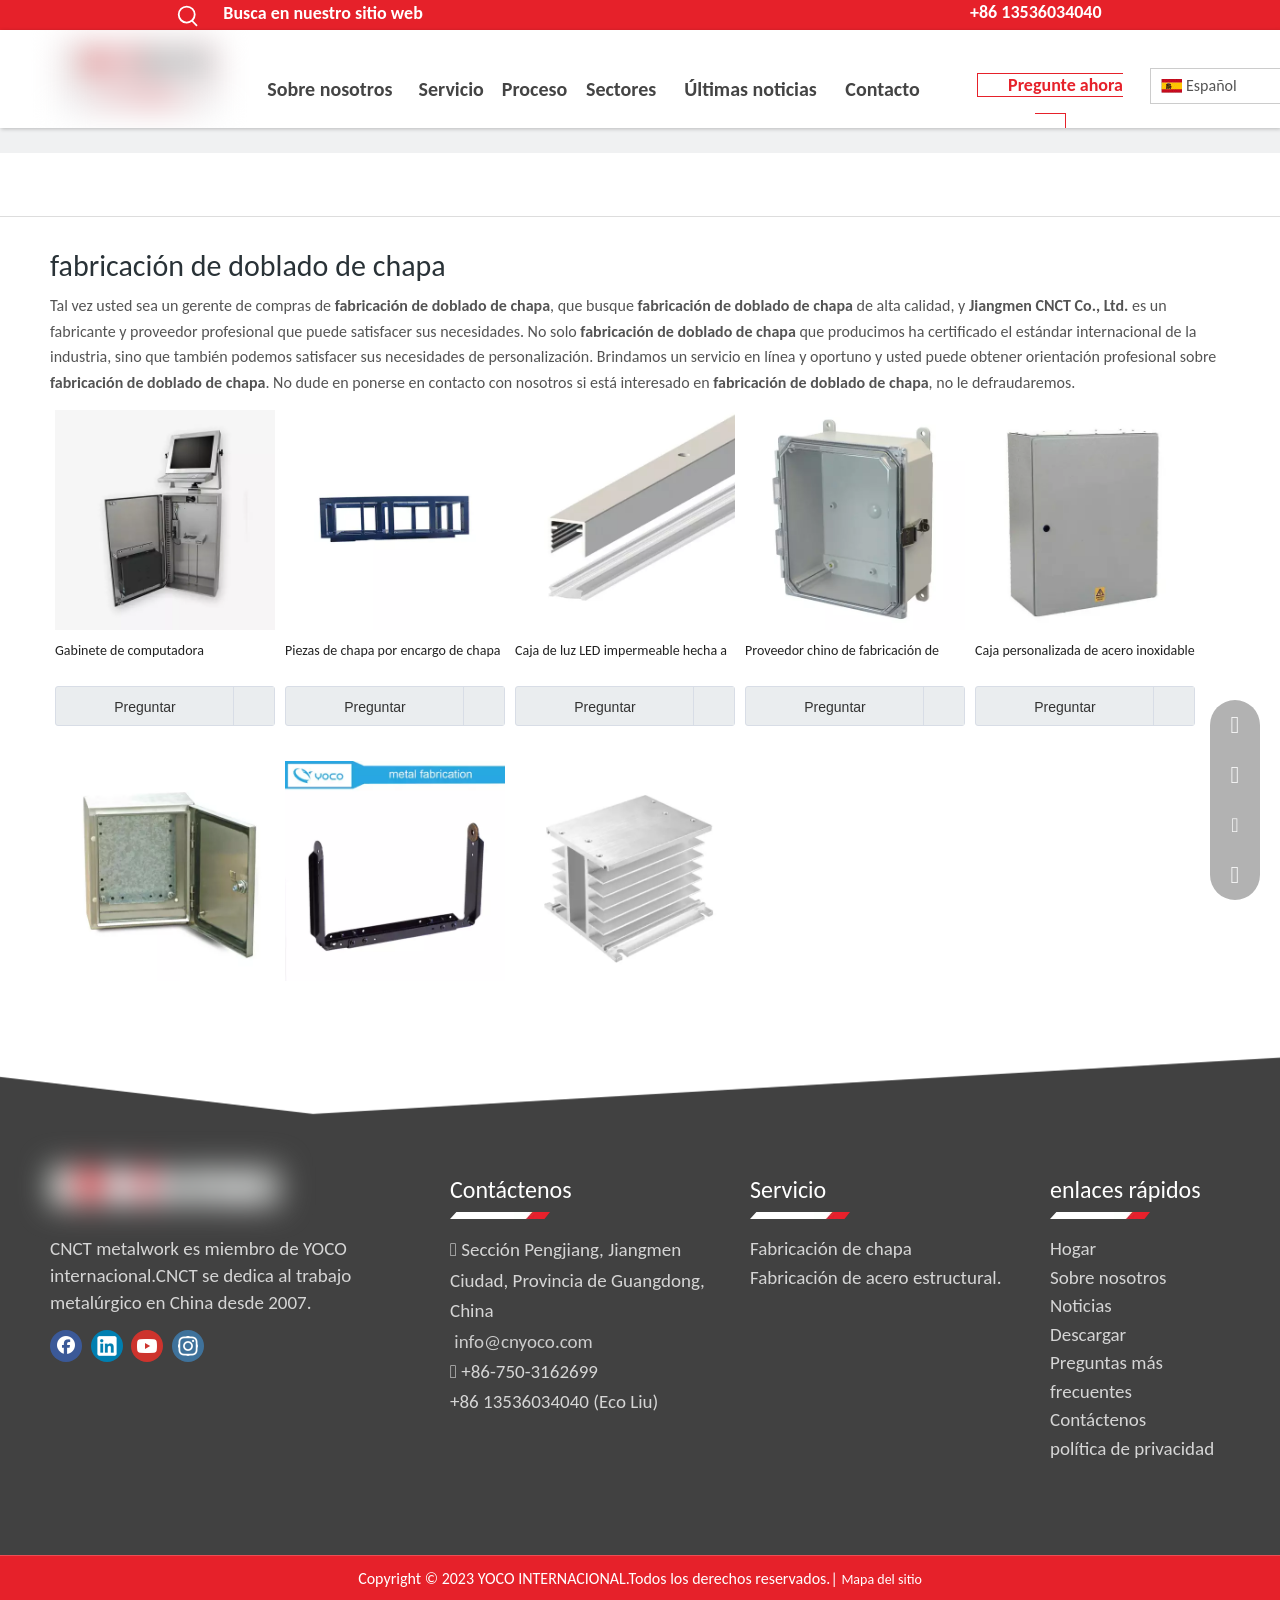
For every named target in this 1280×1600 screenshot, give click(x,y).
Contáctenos (1098, 1419)
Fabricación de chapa (831, 1248)
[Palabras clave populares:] (188, 15)
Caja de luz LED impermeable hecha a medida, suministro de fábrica (621, 651)
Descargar (1088, 1334)
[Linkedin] (107, 1346)
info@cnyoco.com (523, 1341)
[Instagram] (188, 1346)
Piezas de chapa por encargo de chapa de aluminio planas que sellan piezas (393, 651)
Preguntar (115, 706)
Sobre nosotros (1108, 1277)
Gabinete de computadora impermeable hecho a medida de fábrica (148, 651)
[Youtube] (147, 1346)
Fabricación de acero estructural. (875, 1277)
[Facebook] (66, 1346)
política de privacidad (1132, 1448)
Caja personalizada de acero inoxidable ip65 (1085, 651)
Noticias (1081, 1305)
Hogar (1073, 1248)
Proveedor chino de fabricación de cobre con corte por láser (842, 651)
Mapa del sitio (881, 1579)
